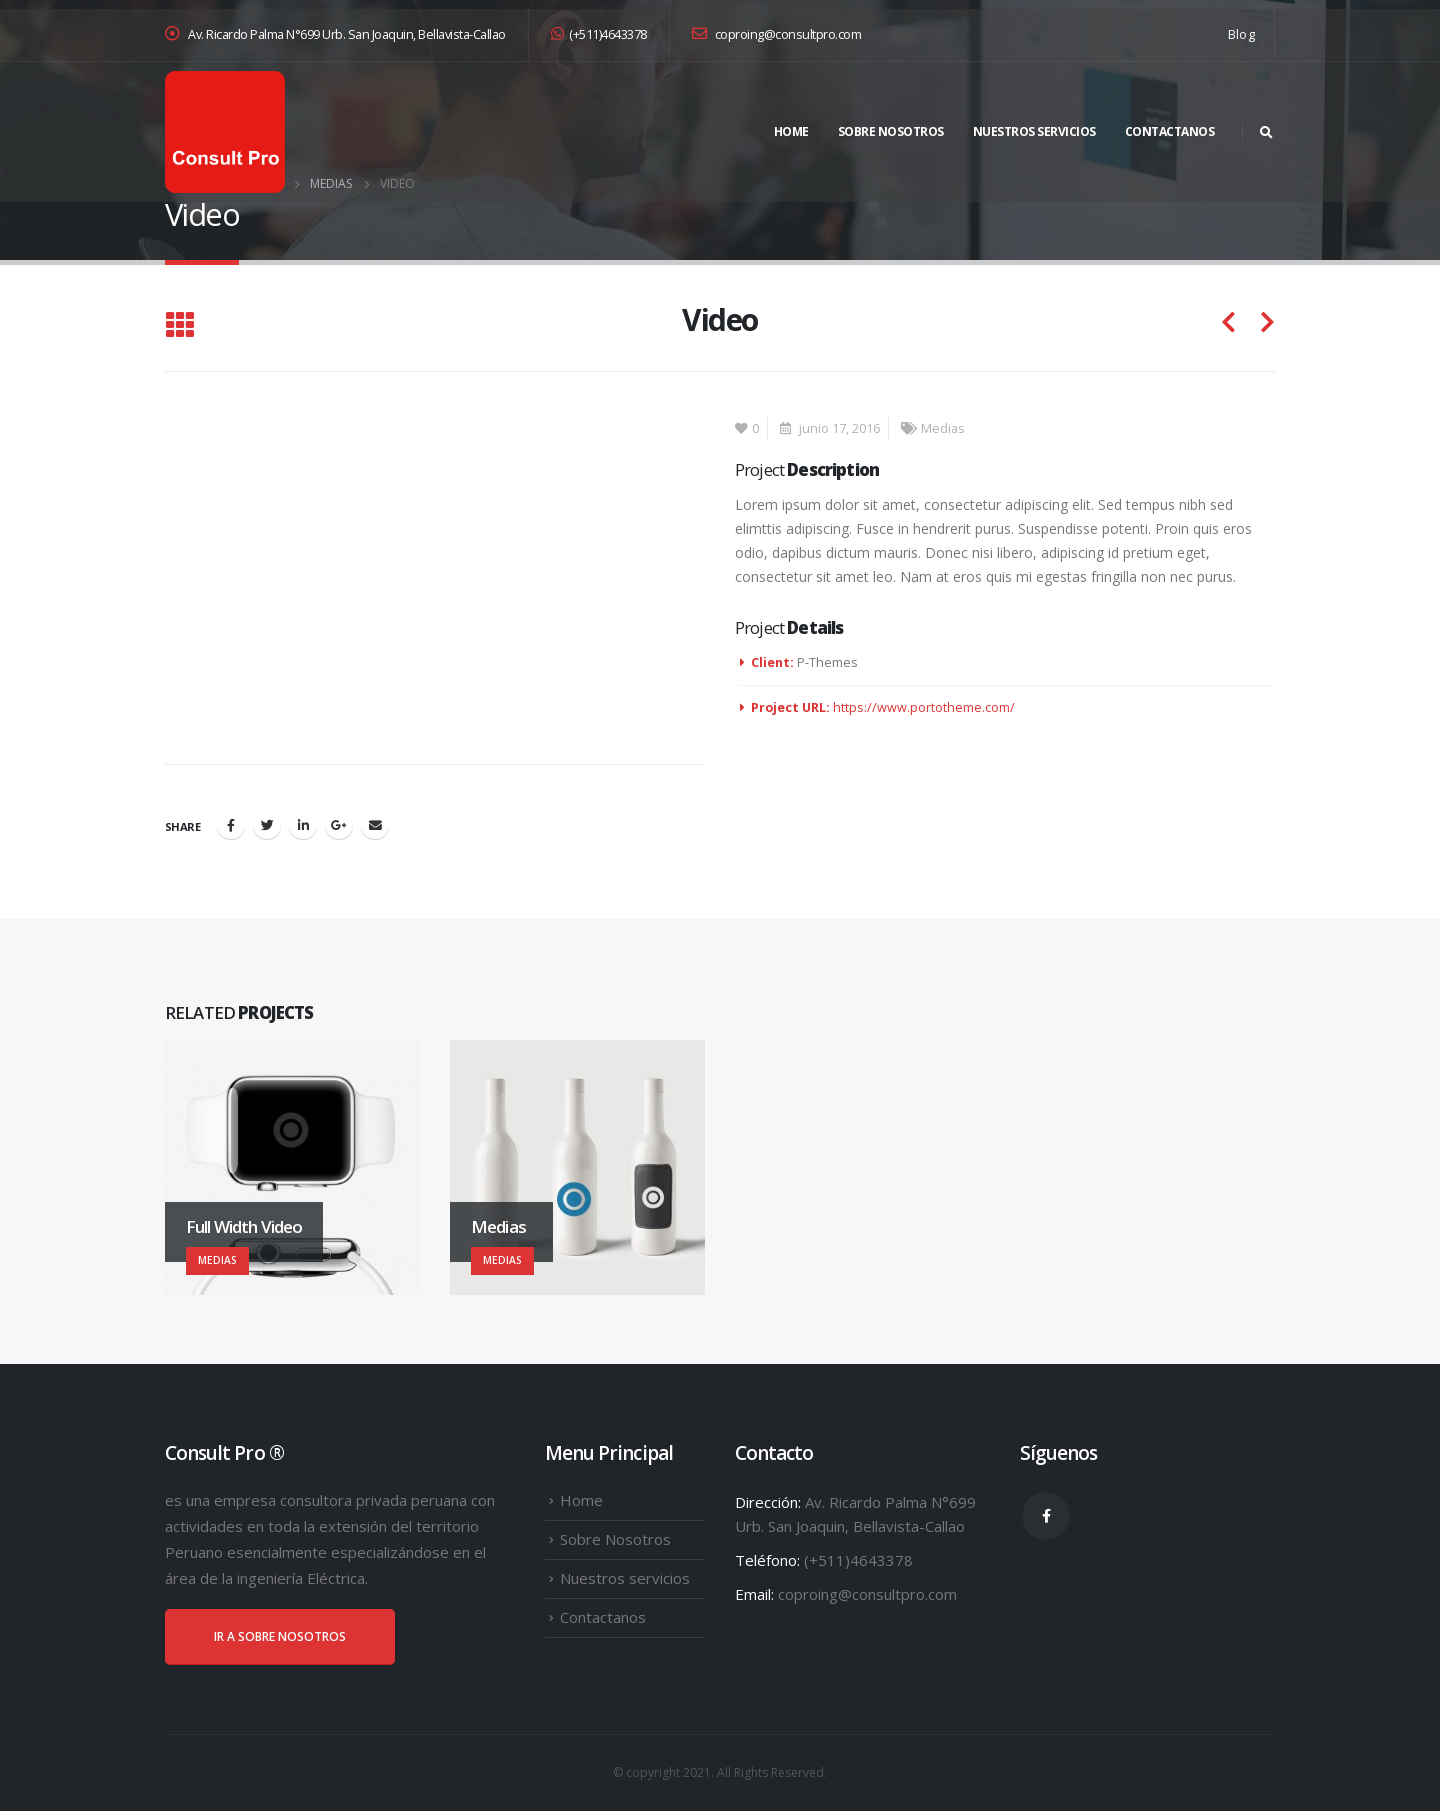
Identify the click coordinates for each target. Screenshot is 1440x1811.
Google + (339, 825)
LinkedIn (303, 825)
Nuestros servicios (1034, 131)
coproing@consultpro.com (777, 34)
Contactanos (1170, 131)
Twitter (267, 825)
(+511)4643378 (599, 34)
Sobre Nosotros (891, 131)
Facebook (231, 825)
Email (375, 825)
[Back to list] (179, 326)
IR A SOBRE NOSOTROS (280, 1636)
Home (791, 131)
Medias (943, 428)
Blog (1241, 34)
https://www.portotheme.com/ (924, 707)
